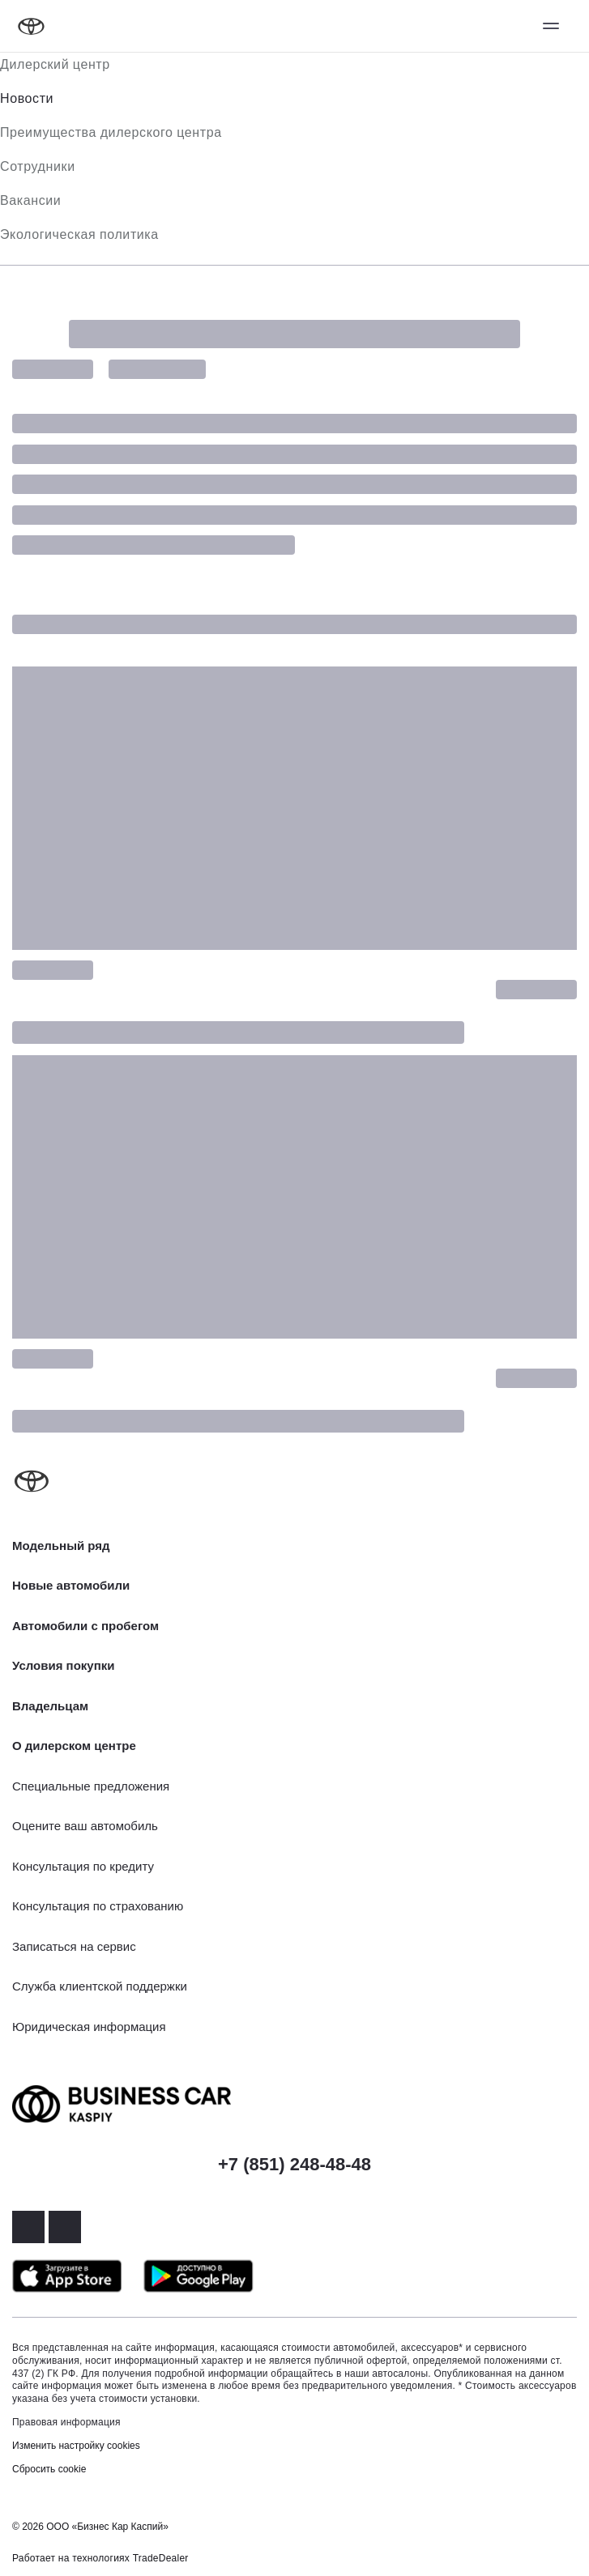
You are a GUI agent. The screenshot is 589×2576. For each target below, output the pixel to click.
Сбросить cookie (49, 2469)
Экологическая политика (79, 234)
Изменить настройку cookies (76, 2445)
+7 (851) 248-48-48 (294, 2164)
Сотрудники (37, 166)
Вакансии (30, 200)
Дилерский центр (55, 64)
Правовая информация (66, 2422)
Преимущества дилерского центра (111, 132)
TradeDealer (161, 2558)
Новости (26, 98)
